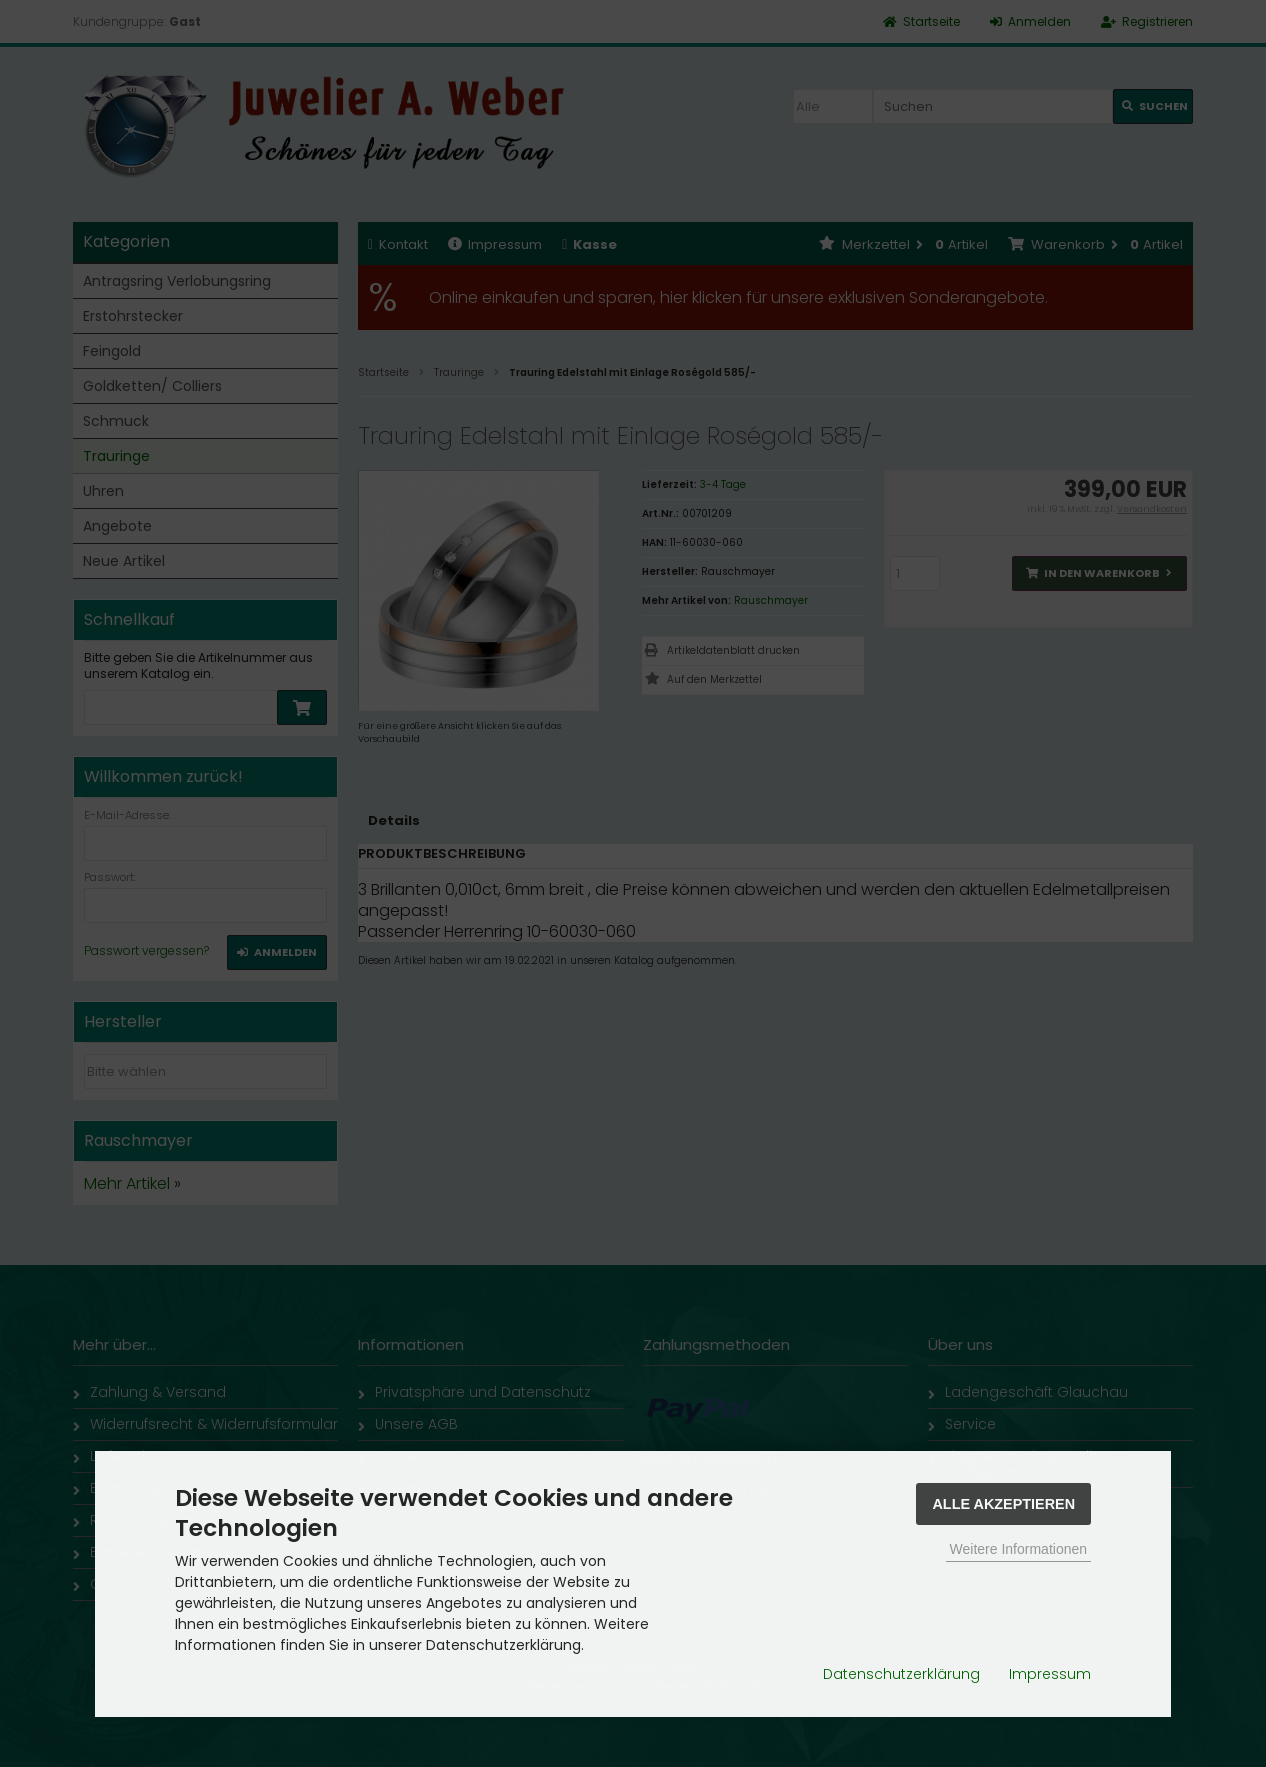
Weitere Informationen (1018, 1549)
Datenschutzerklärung (901, 1674)
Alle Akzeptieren (1003, 1504)
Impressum (1050, 1674)
